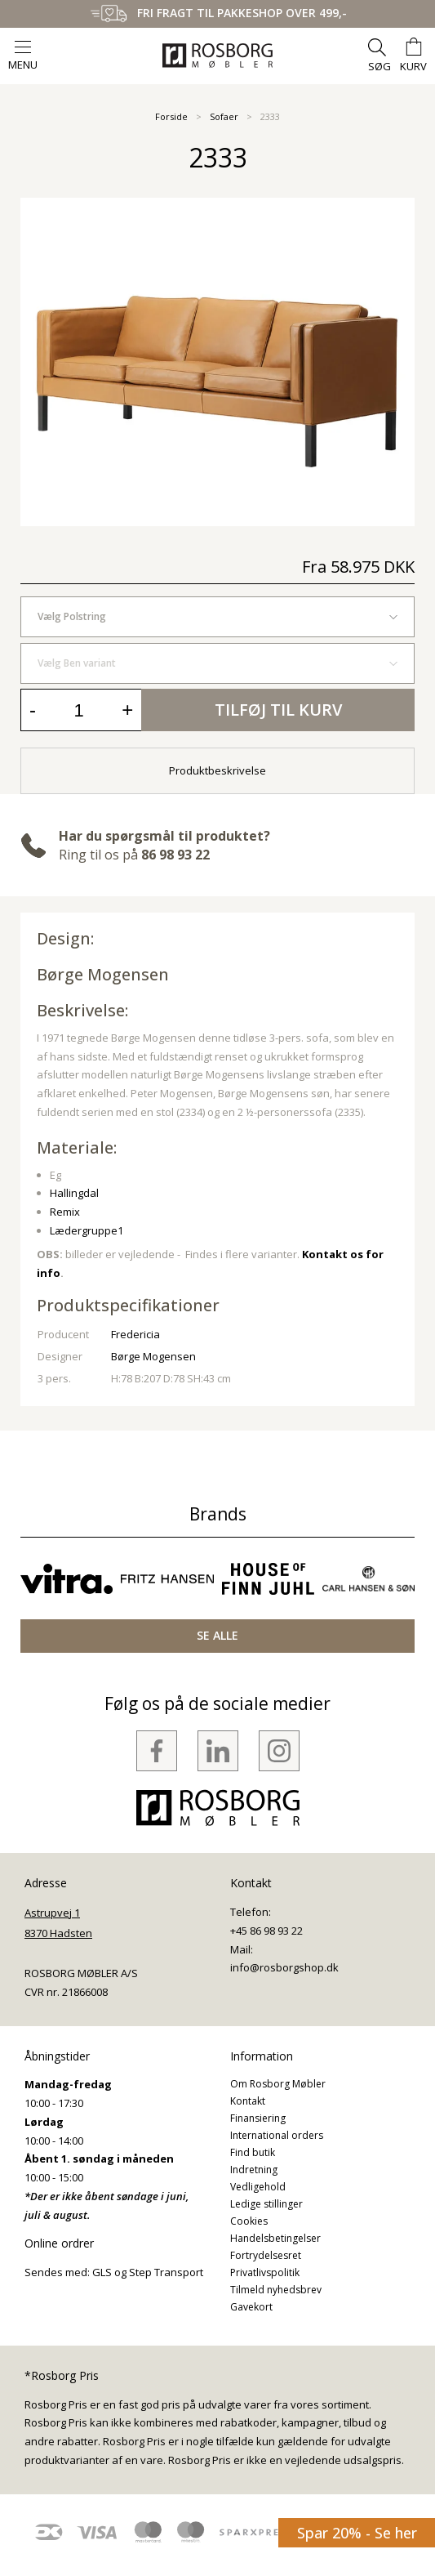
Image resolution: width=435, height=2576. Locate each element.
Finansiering (258, 2118)
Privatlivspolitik (265, 2272)
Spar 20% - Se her (357, 2533)
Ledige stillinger (266, 2204)
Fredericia (135, 1334)
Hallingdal (74, 1192)
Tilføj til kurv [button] (278, 710)
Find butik (252, 2152)
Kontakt (247, 2101)
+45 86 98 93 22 (266, 1930)
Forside (171, 116)
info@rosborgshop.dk (284, 1967)
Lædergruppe (84, 1230)
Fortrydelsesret (265, 2255)
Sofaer (224, 116)
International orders (276, 2135)
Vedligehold (258, 2187)
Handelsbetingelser (275, 2238)
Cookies (249, 2221)
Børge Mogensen (103, 974)
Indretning (253, 2169)
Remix (65, 1211)
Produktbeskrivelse (217, 770)
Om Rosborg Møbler (278, 2084)
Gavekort (251, 2307)
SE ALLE (217, 1635)
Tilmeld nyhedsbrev (276, 2290)
